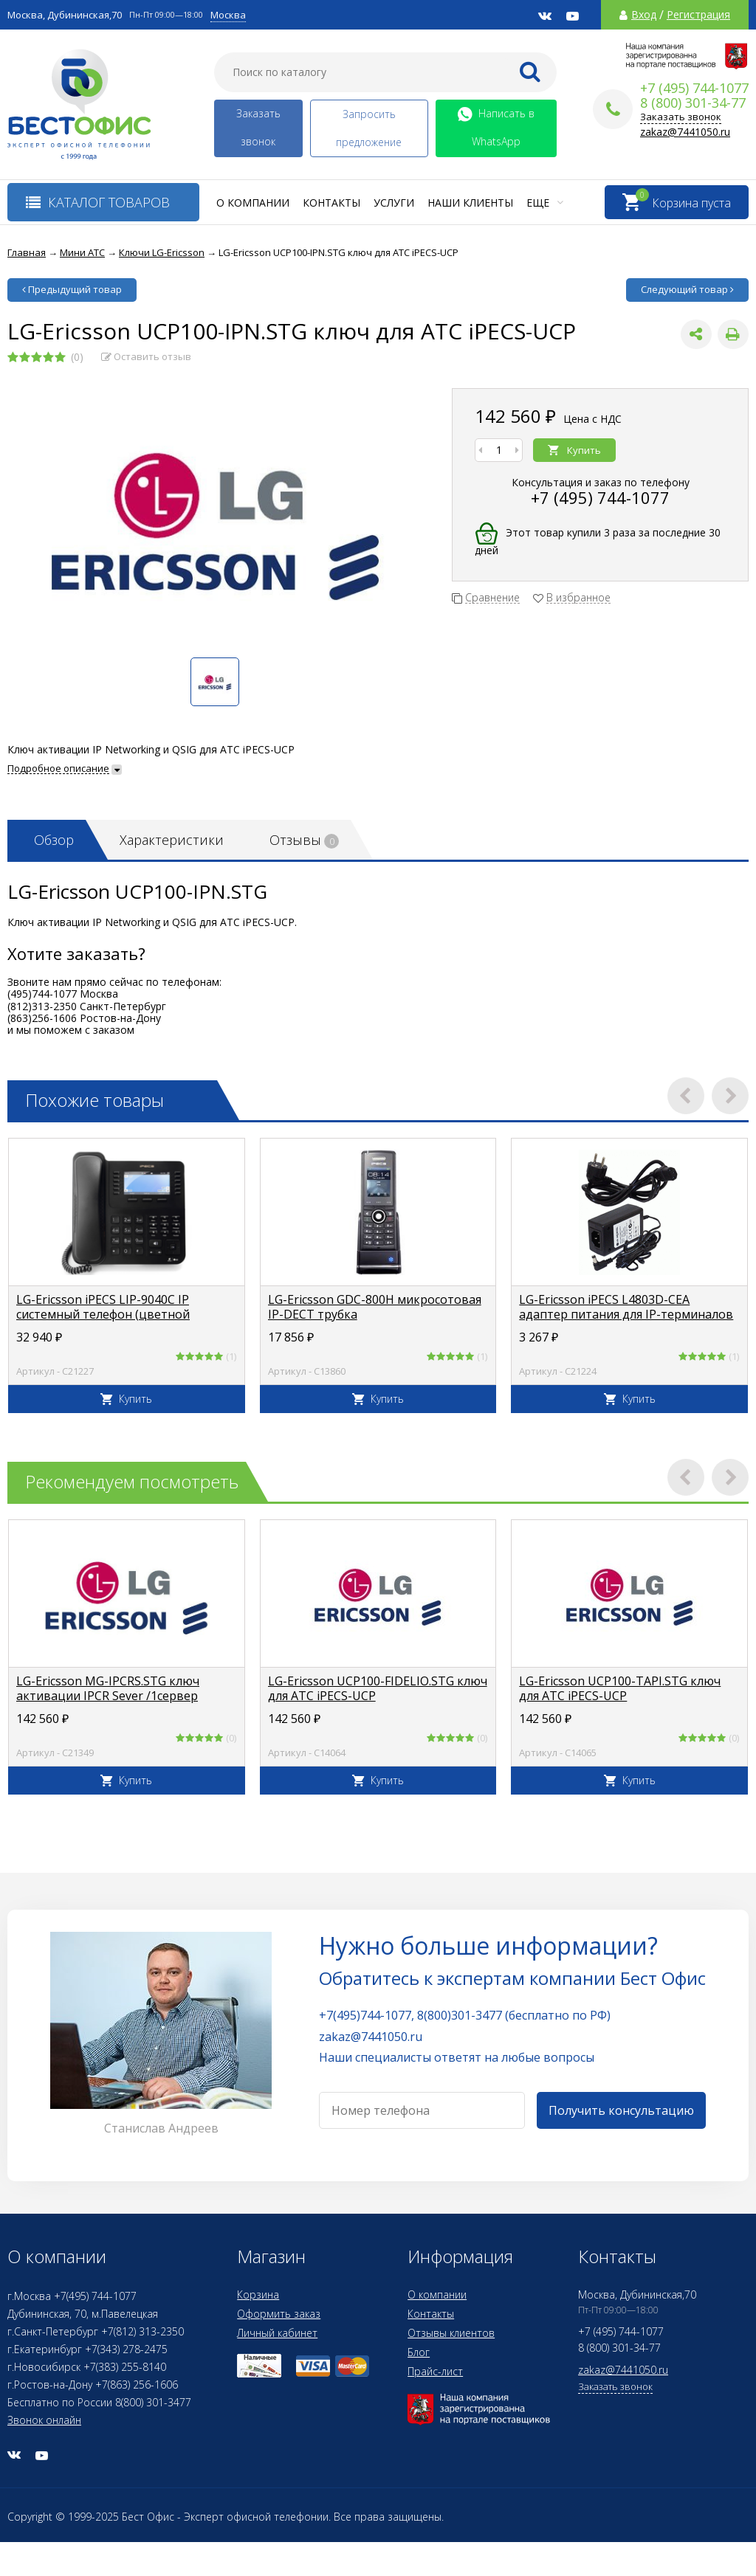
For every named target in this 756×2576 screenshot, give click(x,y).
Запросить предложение (369, 128)
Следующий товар (687, 289)
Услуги (394, 203)
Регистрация (698, 15)
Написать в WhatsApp (496, 127)
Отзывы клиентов (451, 2333)
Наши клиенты (470, 203)
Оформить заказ (278, 2314)
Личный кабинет (277, 2333)
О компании (252, 203)
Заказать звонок (258, 127)
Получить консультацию (621, 2110)
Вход (643, 15)
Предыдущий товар (72, 289)
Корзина (258, 2294)
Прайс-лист (435, 2371)
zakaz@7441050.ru (685, 132)
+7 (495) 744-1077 (600, 497)
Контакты (331, 203)
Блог (419, 2352)
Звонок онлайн (44, 2420)
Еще (544, 203)
